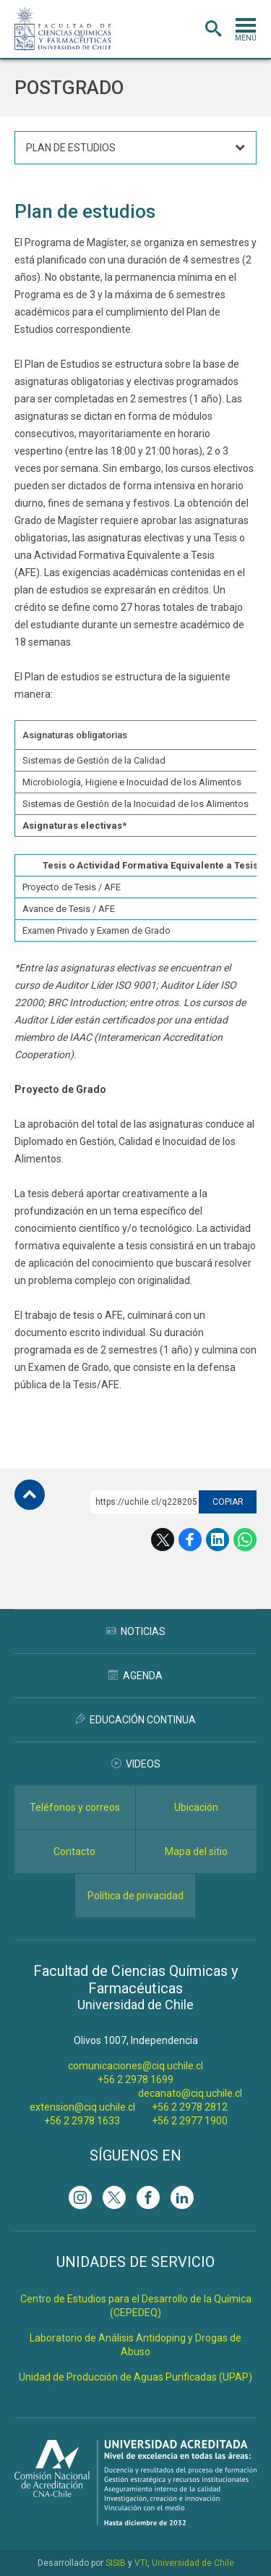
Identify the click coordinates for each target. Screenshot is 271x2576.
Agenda (135, 1675)
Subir (29, 1494)
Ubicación (196, 1807)
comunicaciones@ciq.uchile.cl (135, 2066)
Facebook (190, 1539)
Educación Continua (135, 1720)
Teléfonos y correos (75, 1807)
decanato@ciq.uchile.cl (190, 2093)
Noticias (135, 1631)
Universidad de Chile (193, 2563)
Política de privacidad (135, 1895)
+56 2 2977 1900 (190, 2121)
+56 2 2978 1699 (135, 2079)
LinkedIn (217, 1539)
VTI (140, 2563)
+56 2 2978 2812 (190, 2107)
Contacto (74, 1851)
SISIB (116, 2563)
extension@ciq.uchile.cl (82, 2107)
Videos (135, 1764)
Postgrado (69, 87)
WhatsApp (245, 1539)
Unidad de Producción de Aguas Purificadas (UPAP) (135, 2377)
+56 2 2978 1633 (82, 2121)
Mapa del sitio (196, 1851)
